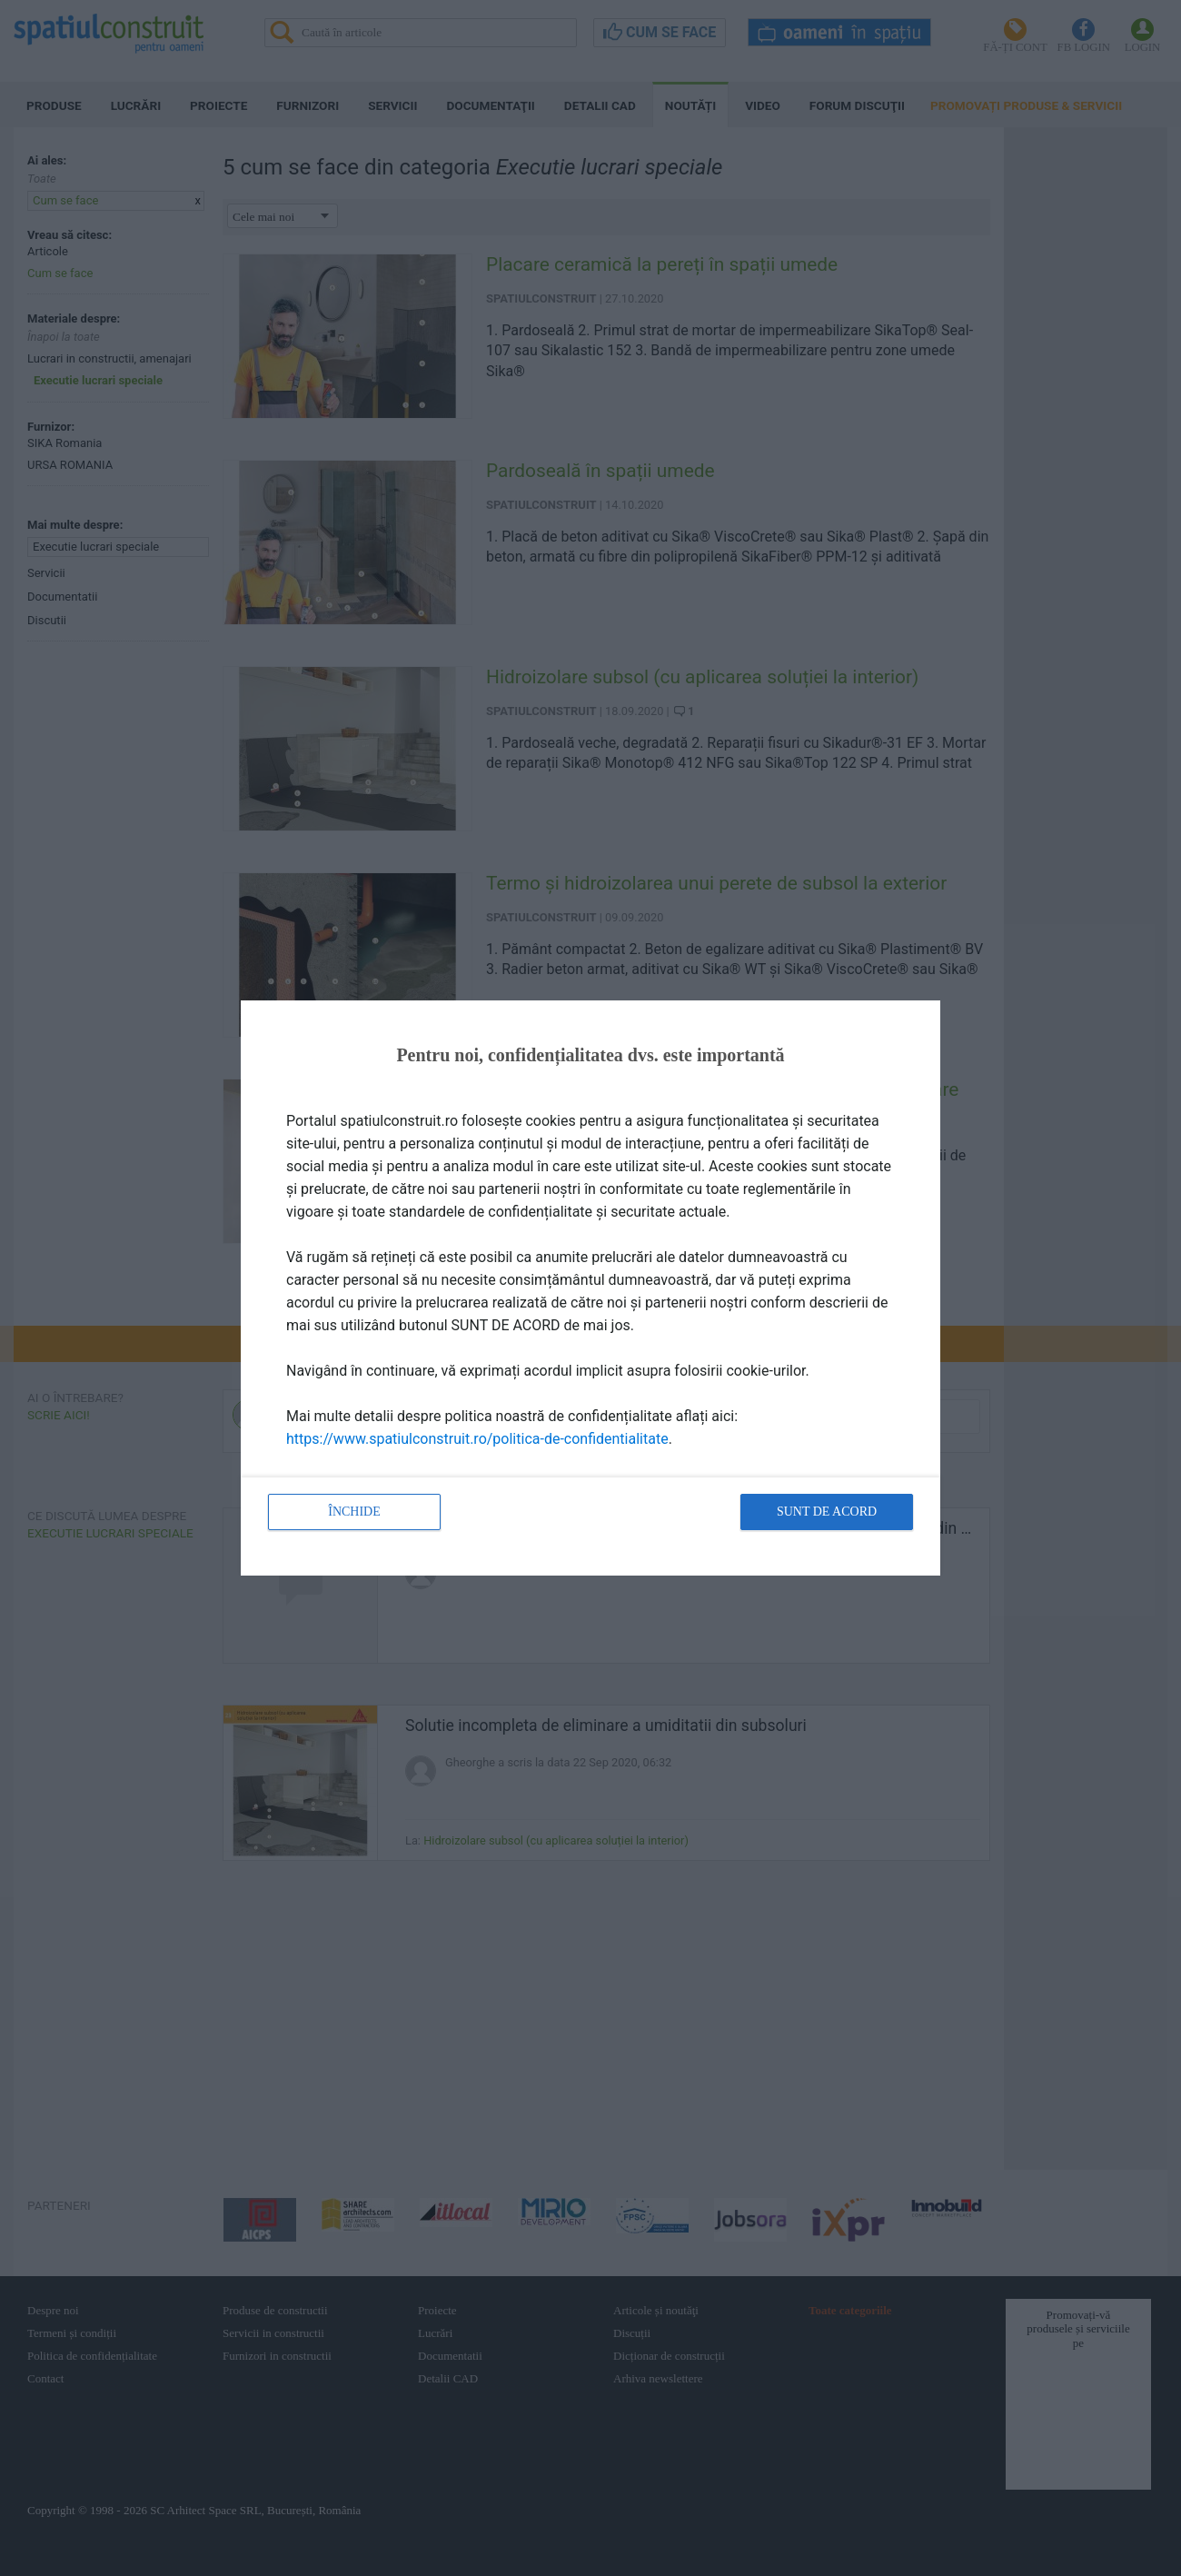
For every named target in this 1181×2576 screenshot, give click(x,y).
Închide (354, 1511)
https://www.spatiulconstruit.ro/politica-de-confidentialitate (477, 1438)
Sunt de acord (827, 1511)
